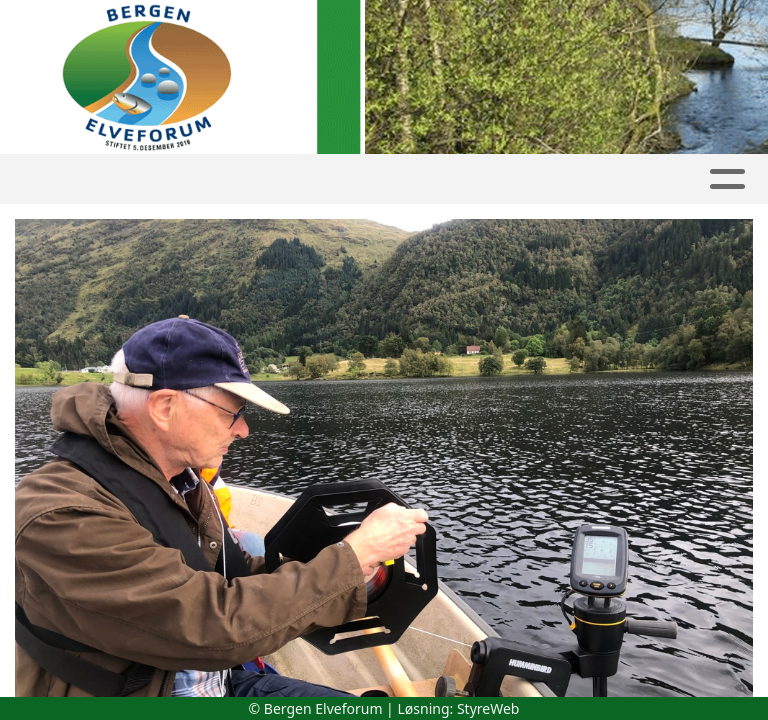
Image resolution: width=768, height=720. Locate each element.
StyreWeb (488, 708)
